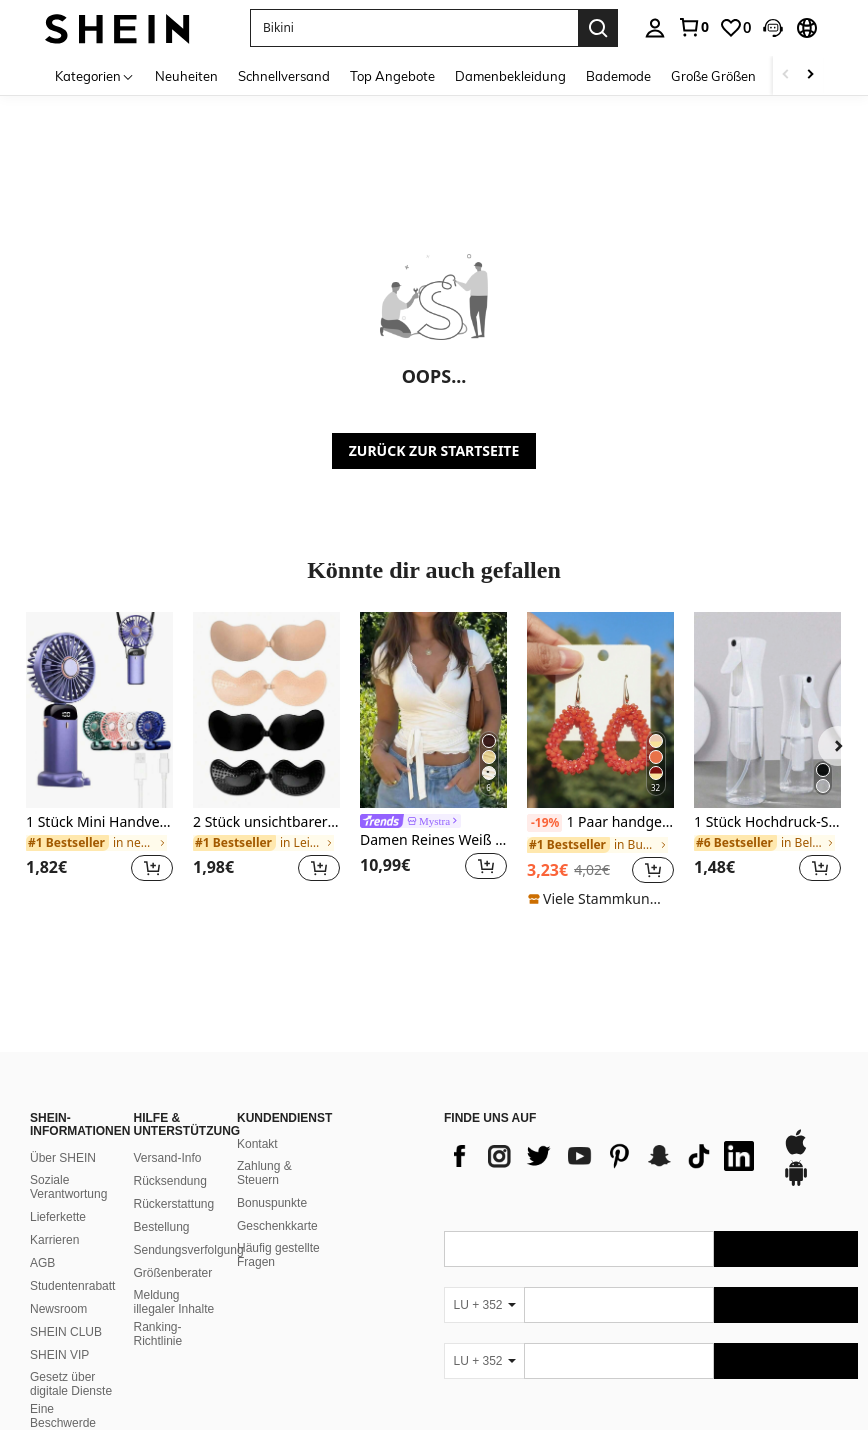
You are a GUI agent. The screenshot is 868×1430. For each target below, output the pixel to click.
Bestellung (162, 1064)
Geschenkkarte (277, 1063)
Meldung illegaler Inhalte (174, 1139)
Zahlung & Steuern (264, 1010)
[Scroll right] (810, 75)
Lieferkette (58, 1054)
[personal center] (655, 28)
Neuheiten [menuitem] (186, 76)
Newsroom (58, 1146)
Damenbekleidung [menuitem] (510, 76)
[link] (693, 27)
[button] (414, 28)
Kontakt (257, 981)
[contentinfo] (651, 1347)
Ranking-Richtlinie (158, 1171)
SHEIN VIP (59, 1192)
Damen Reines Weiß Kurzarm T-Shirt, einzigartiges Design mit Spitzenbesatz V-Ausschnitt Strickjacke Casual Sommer (433, 840)
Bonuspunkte (272, 1040)
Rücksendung (170, 1018)
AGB (42, 1100)
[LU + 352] (484, 1142)
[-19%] (544, 823)
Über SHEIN (63, 995)
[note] (600, 899)
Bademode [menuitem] (618, 76)
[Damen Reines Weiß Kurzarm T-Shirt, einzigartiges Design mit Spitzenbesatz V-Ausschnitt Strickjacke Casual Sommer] (433, 710)
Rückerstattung (174, 1041)
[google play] (796, 1020)
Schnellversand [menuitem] (284, 76)
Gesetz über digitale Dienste (71, 1221)
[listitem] (99, 759)
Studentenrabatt (72, 1123)
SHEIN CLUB (66, 1169)
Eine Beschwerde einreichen (63, 1260)
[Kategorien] (95, 75)
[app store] (796, 989)
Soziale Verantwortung (68, 1024)
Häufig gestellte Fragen (278, 1092)
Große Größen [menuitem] (713, 76)
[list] (603, 993)
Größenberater (173, 1110)
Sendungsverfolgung (189, 1087)
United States (208, 1392)
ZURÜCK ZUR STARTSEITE (434, 450)
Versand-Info (168, 995)
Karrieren (54, 1077)
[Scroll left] (786, 75)
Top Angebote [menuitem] (392, 76)
